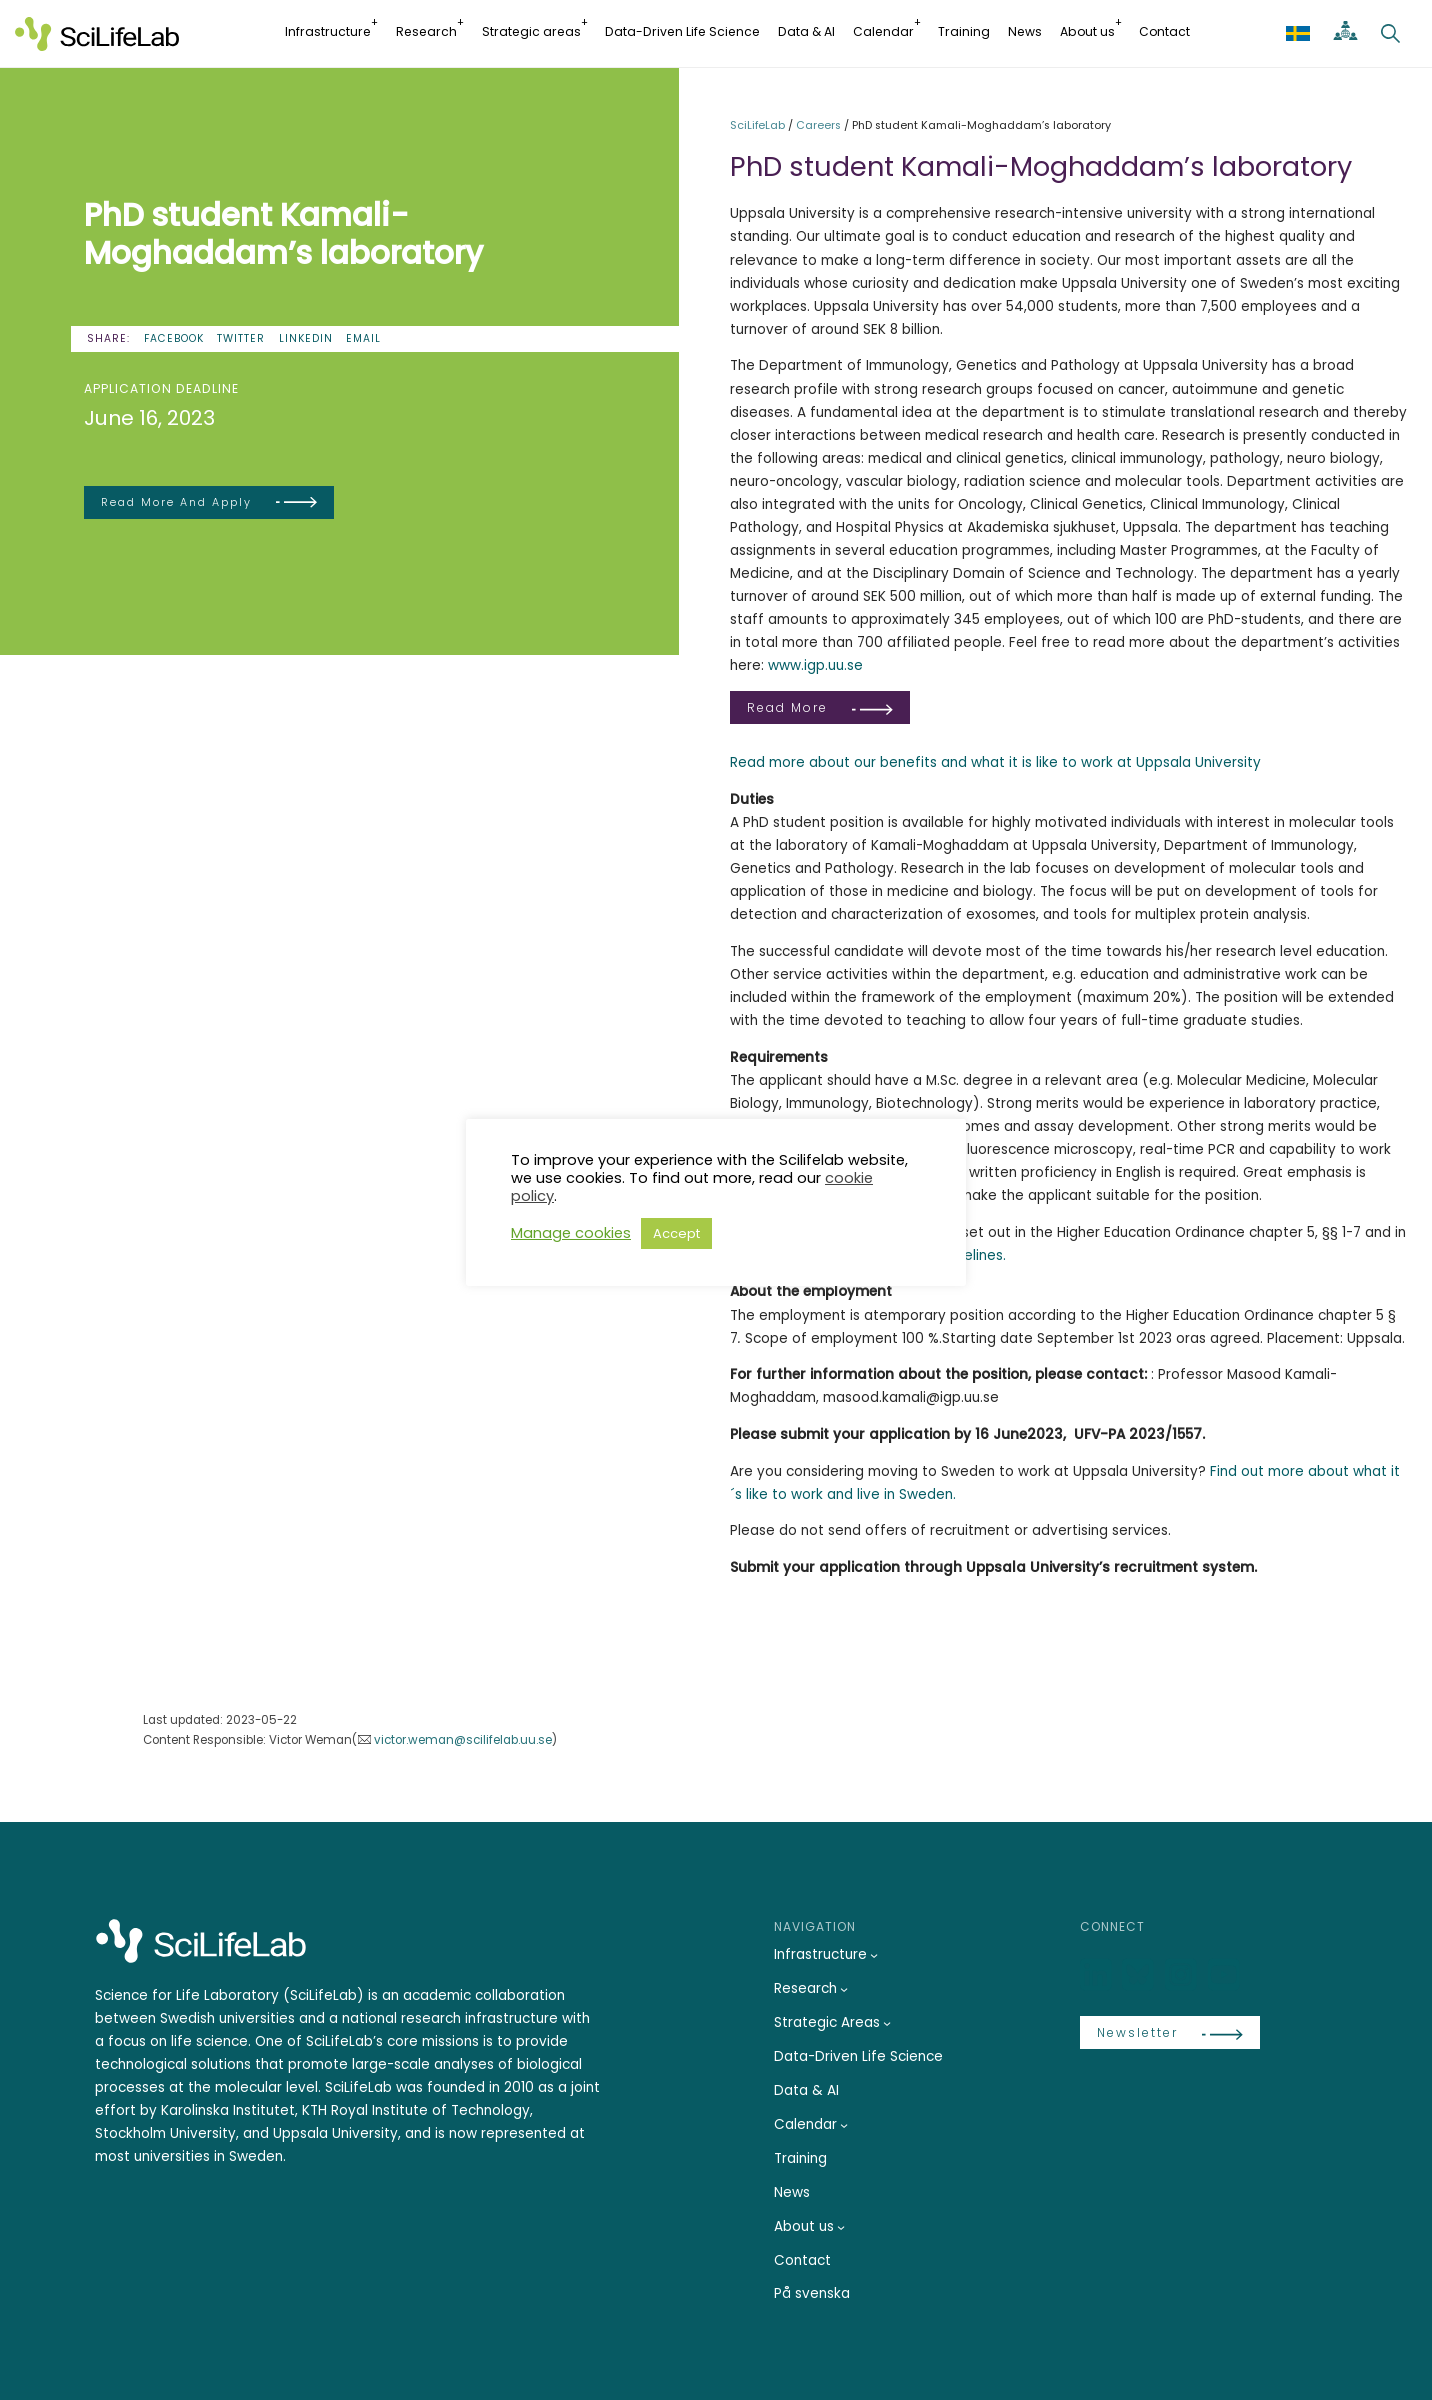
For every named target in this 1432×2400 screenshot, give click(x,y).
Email (363, 338)
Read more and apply (176, 502)
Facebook (174, 338)
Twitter (241, 338)
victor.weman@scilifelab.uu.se (463, 1740)
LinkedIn (306, 338)
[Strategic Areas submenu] (887, 2023)
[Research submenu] (844, 1989)
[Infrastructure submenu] (874, 1955)
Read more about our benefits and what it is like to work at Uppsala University (995, 762)
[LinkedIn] (1098, 1975)
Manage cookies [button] (571, 1233)
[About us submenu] (841, 2227)
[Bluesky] (1140, 1975)
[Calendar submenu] (844, 2125)
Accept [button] (676, 1233)
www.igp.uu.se (815, 665)
